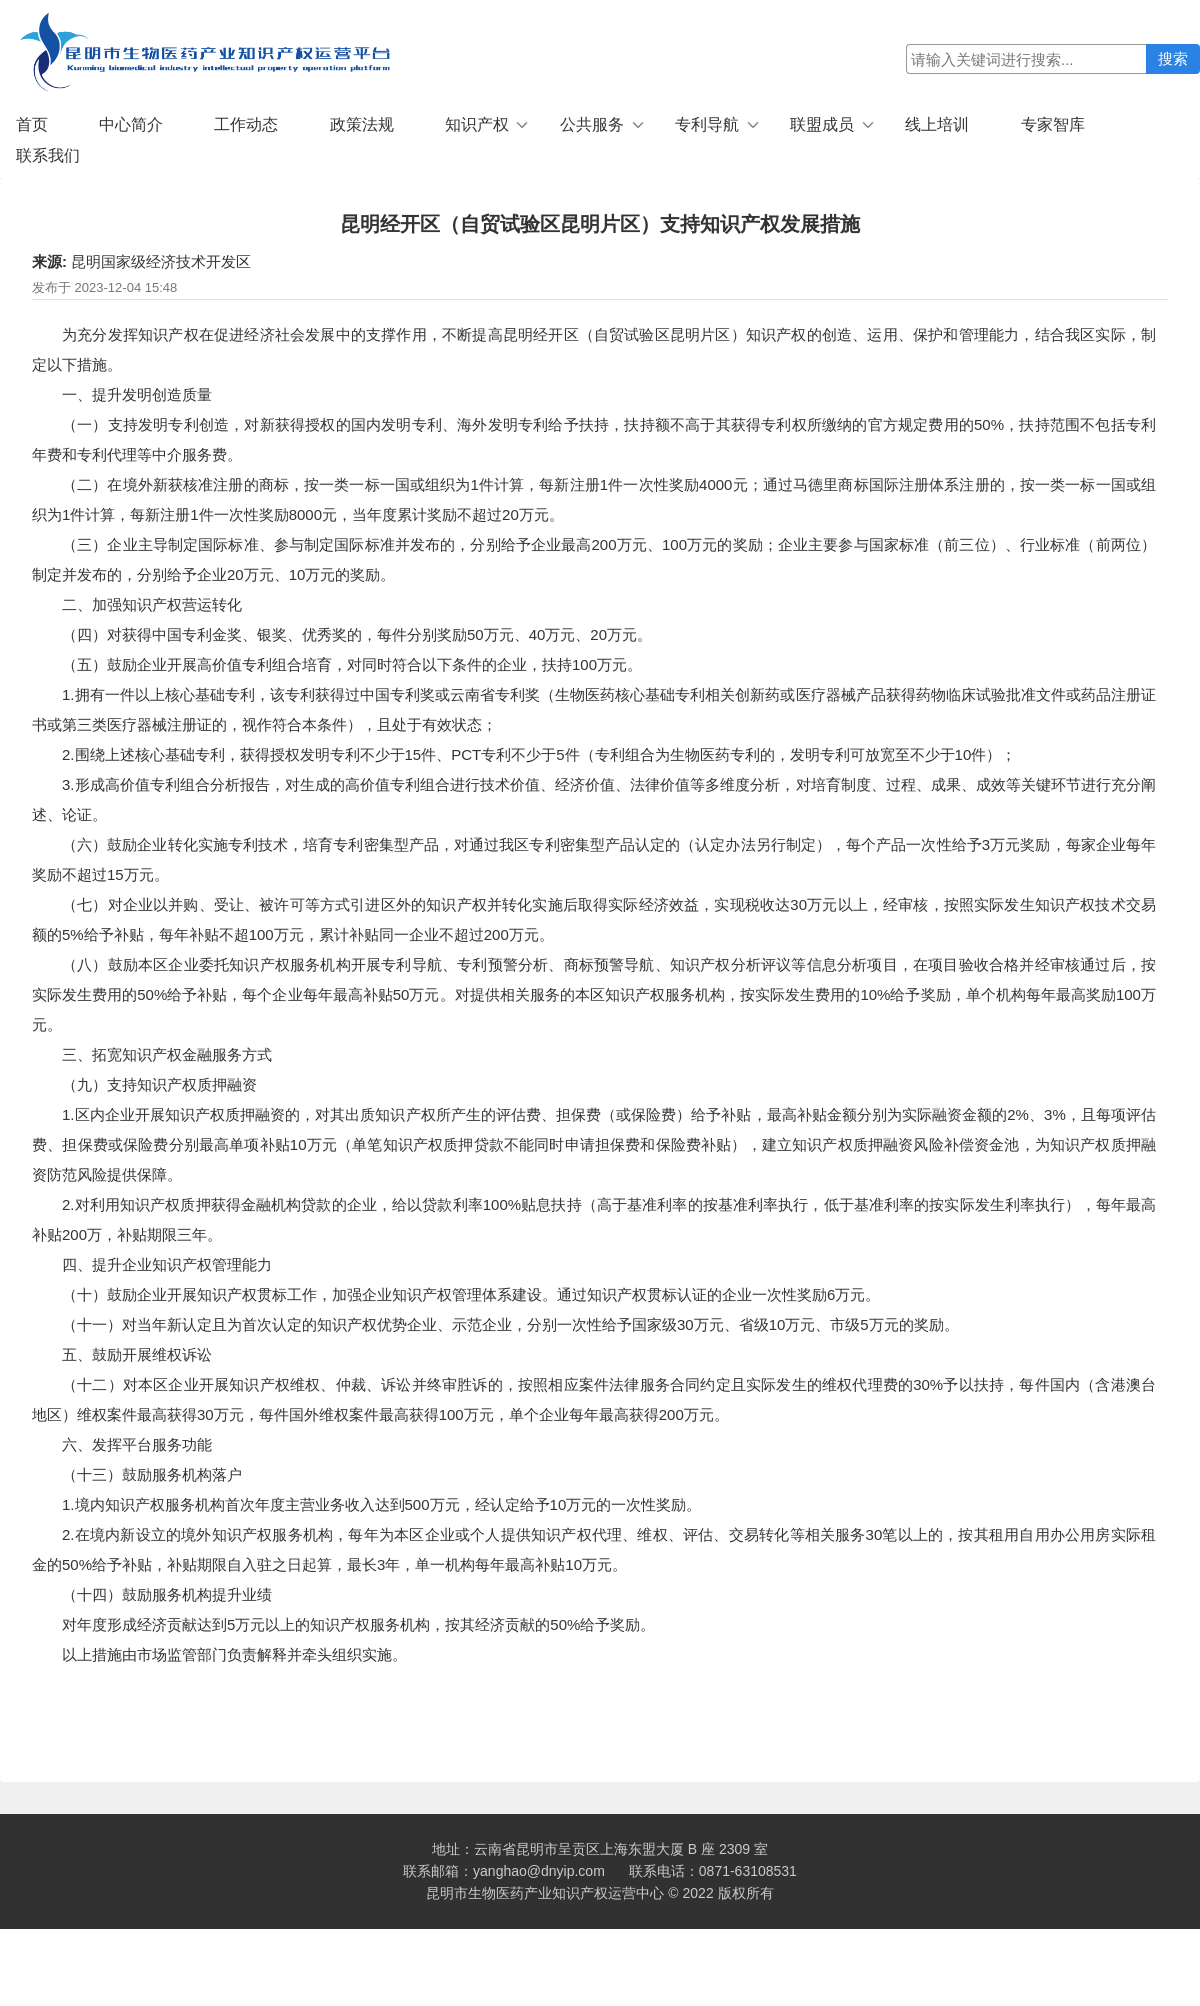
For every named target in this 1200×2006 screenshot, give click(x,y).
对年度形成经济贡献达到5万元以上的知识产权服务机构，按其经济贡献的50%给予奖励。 (358, 1624)
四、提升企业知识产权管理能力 (167, 1264)
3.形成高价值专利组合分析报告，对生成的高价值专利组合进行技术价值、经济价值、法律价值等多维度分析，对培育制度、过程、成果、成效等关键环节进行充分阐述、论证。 (594, 799)
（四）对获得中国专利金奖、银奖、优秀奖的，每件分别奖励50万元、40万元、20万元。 (357, 634)
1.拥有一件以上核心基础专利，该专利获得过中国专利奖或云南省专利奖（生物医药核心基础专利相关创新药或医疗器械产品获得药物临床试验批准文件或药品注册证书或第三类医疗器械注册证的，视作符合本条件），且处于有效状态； (594, 709)
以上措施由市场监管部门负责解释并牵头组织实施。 (234, 1654)
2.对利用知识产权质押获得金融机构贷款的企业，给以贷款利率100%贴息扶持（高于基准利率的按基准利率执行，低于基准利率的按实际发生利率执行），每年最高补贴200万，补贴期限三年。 (594, 1219)
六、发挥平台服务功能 (137, 1444)
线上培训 (937, 124)
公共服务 (592, 124)
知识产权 (477, 124)
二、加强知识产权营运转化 (152, 604)
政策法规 (362, 124)
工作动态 (246, 124)
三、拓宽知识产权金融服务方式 (167, 1054)
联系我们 (48, 155)
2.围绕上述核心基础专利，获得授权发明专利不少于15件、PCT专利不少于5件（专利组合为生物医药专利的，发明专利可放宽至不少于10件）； (539, 754)
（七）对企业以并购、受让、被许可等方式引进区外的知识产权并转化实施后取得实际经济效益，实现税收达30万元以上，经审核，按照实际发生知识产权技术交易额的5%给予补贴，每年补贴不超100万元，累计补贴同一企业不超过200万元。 (594, 919)
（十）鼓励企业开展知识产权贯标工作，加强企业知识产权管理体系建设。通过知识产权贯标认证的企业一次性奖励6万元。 (471, 1294)
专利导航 (707, 124)
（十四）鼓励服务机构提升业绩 (167, 1594)
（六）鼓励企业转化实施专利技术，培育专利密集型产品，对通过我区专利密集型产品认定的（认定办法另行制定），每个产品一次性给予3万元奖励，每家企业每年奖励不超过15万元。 (594, 859)
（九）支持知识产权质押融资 (159, 1084)
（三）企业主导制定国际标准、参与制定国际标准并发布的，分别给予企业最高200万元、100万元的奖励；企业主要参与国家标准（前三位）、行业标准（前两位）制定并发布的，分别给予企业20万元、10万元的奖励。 (594, 559)
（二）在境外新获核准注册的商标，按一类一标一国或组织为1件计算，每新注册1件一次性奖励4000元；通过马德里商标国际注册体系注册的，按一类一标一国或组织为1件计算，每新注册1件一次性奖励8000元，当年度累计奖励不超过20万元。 (594, 499)
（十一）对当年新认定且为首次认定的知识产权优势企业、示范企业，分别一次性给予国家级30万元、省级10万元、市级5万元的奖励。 (512, 1324)
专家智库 (1053, 124)
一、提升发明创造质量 (137, 394)
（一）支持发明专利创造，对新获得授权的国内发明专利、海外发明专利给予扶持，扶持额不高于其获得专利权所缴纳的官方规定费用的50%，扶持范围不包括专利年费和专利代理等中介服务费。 (594, 439)
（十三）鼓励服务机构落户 (152, 1474)
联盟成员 (822, 124)
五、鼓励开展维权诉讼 (137, 1354)
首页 (32, 124)
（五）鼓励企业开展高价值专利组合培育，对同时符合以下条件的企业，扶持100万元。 (352, 664)
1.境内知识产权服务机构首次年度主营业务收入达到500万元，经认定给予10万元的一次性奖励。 (381, 1504)
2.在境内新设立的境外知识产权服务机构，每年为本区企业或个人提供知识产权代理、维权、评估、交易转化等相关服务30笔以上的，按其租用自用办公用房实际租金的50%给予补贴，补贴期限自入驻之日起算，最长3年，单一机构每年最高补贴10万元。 (594, 1549)
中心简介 (131, 124)
